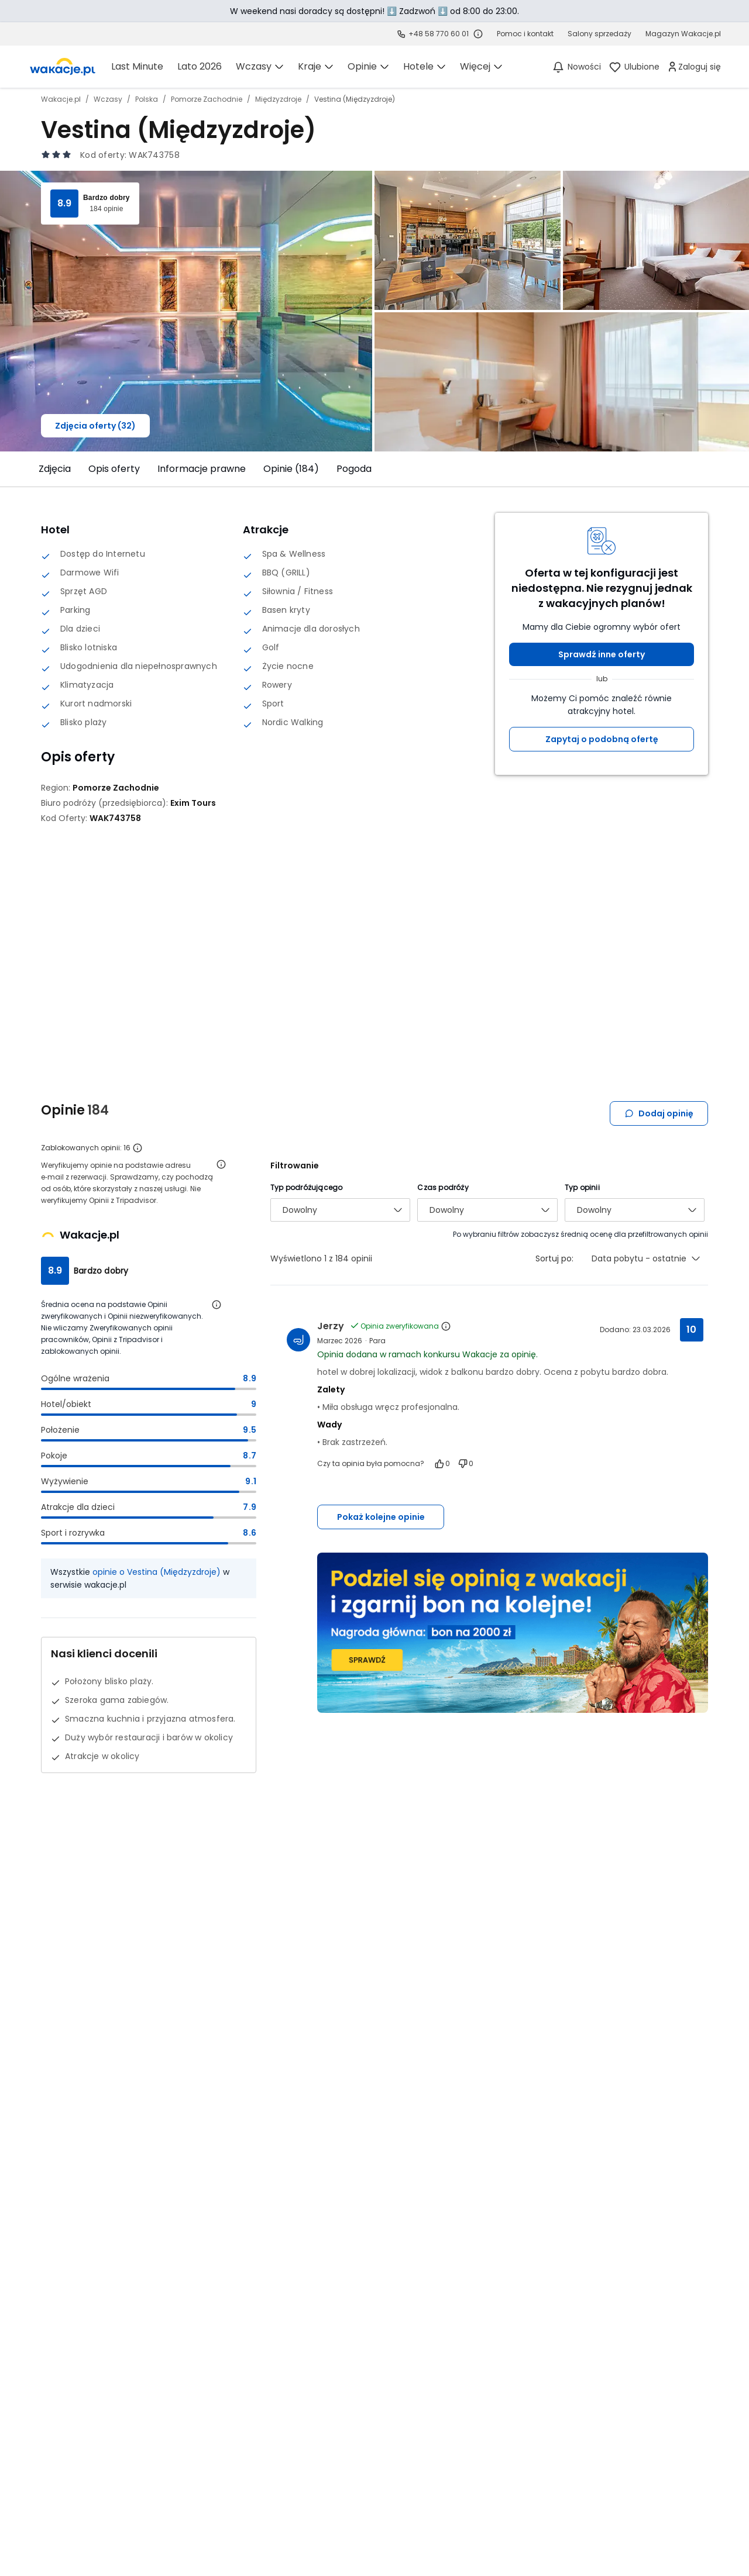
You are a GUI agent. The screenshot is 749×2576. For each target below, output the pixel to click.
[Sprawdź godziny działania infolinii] (478, 34)
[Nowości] (576, 67)
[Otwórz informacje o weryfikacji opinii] (221, 1164)
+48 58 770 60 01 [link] (438, 34)
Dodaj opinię (658, 1113)
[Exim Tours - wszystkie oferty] (193, 803)
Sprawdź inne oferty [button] (601, 654)
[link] (62, 67)
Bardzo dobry (106, 198)
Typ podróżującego (306, 1187)
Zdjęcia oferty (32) (95, 426)
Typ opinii (582, 1187)
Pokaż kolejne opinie (381, 1517)
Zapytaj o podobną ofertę (601, 739)
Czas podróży (442, 1187)
